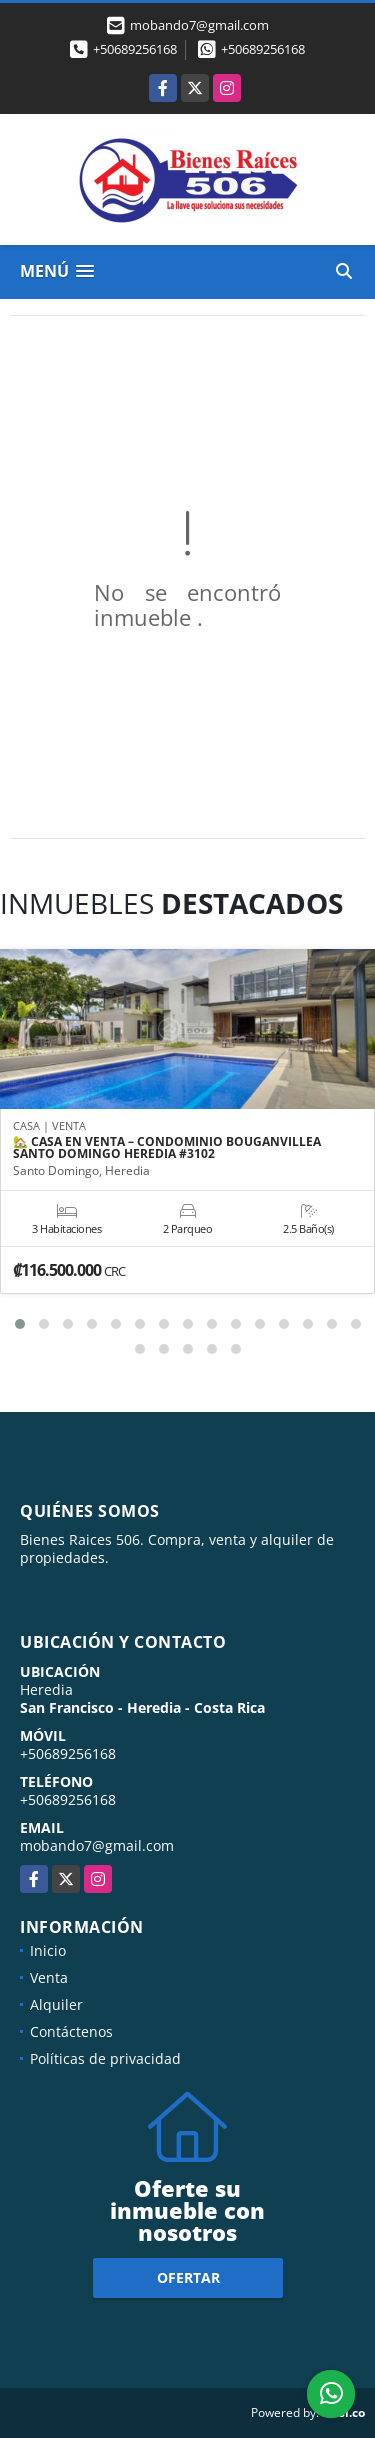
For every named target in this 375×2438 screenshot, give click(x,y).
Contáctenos (71, 2031)
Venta (49, 1977)
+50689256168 (135, 49)
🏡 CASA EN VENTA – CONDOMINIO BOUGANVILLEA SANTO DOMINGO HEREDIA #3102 (167, 1148)
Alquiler (56, 2004)
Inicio (48, 1950)
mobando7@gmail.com (97, 1845)
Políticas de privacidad (105, 2058)
